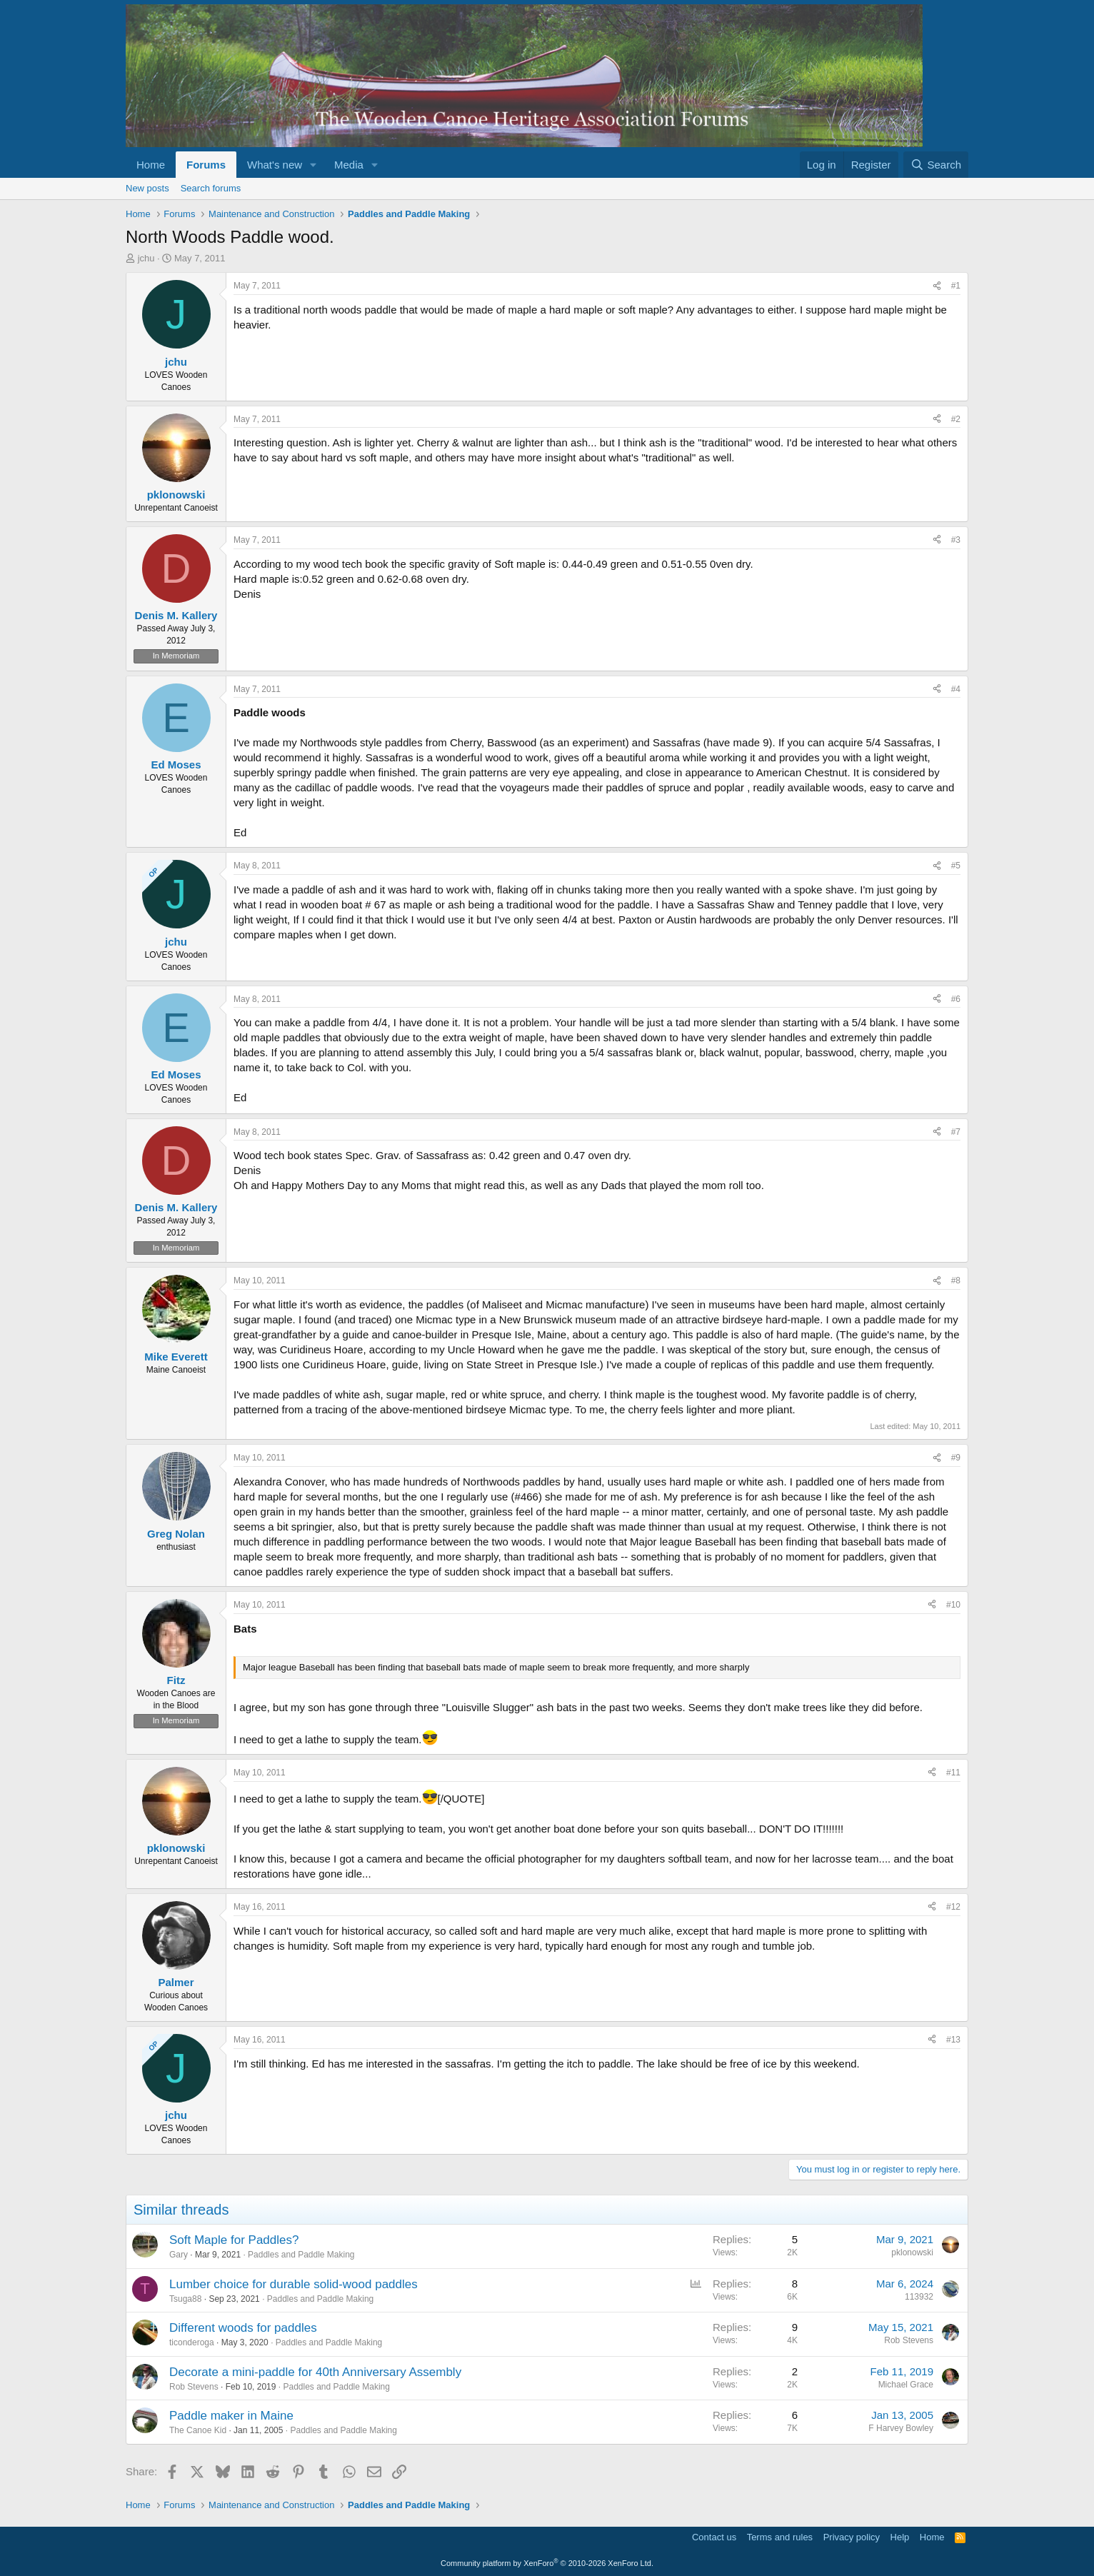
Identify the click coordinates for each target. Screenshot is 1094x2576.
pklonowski (912, 2252)
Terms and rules (780, 2537)
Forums (206, 165)
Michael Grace (905, 2385)
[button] (313, 164)
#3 (955, 540)
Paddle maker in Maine (231, 2415)
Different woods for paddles (243, 2328)
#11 (953, 1773)
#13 (953, 2040)
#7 (955, 1132)
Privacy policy (851, 2537)
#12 (953, 1907)
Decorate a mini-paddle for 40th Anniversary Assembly (315, 2372)
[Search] (935, 164)
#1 (955, 286)
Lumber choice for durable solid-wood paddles (293, 2284)
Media (348, 165)
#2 (955, 419)
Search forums (211, 188)
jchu (146, 258)
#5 (955, 866)
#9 (955, 1458)
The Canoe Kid (197, 2430)
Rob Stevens (908, 2340)
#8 (955, 1281)
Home (150, 165)
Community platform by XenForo (547, 2563)
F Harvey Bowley (900, 2428)
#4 (955, 689)
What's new (274, 165)
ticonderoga (191, 2342)
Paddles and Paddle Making (301, 2255)
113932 (919, 2297)
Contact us (714, 2537)
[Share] (937, 286)
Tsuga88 (185, 2299)
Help (900, 2537)
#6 (955, 999)
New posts (147, 188)
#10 (953, 1605)
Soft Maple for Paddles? (233, 2240)
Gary (178, 2255)
